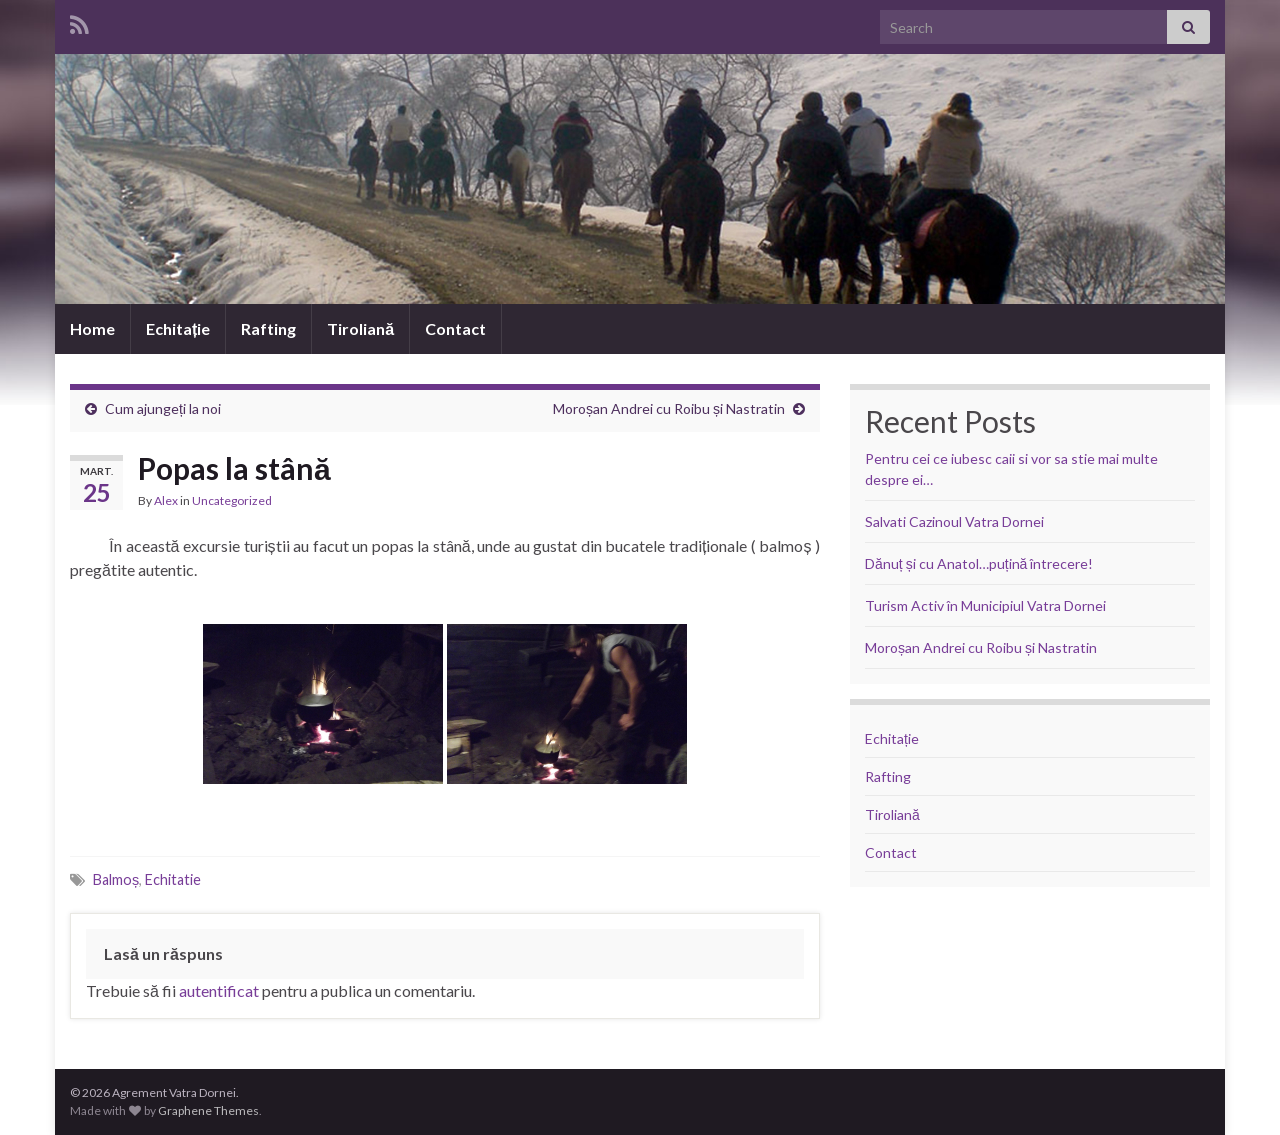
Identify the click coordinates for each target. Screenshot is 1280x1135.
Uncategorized (232, 500)
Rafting (268, 328)
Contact (455, 328)
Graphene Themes (208, 1110)
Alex (166, 500)
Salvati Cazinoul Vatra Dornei (954, 521)
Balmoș (116, 879)
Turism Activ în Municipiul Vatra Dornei (985, 605)
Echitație (178, 328)
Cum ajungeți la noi (163, 408)
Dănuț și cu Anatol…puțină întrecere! (979, 563)
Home (92, 328)
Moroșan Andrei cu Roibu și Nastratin (669, 408)
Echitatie (173, 879)
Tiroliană (360, 328)
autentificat (219, 990)
